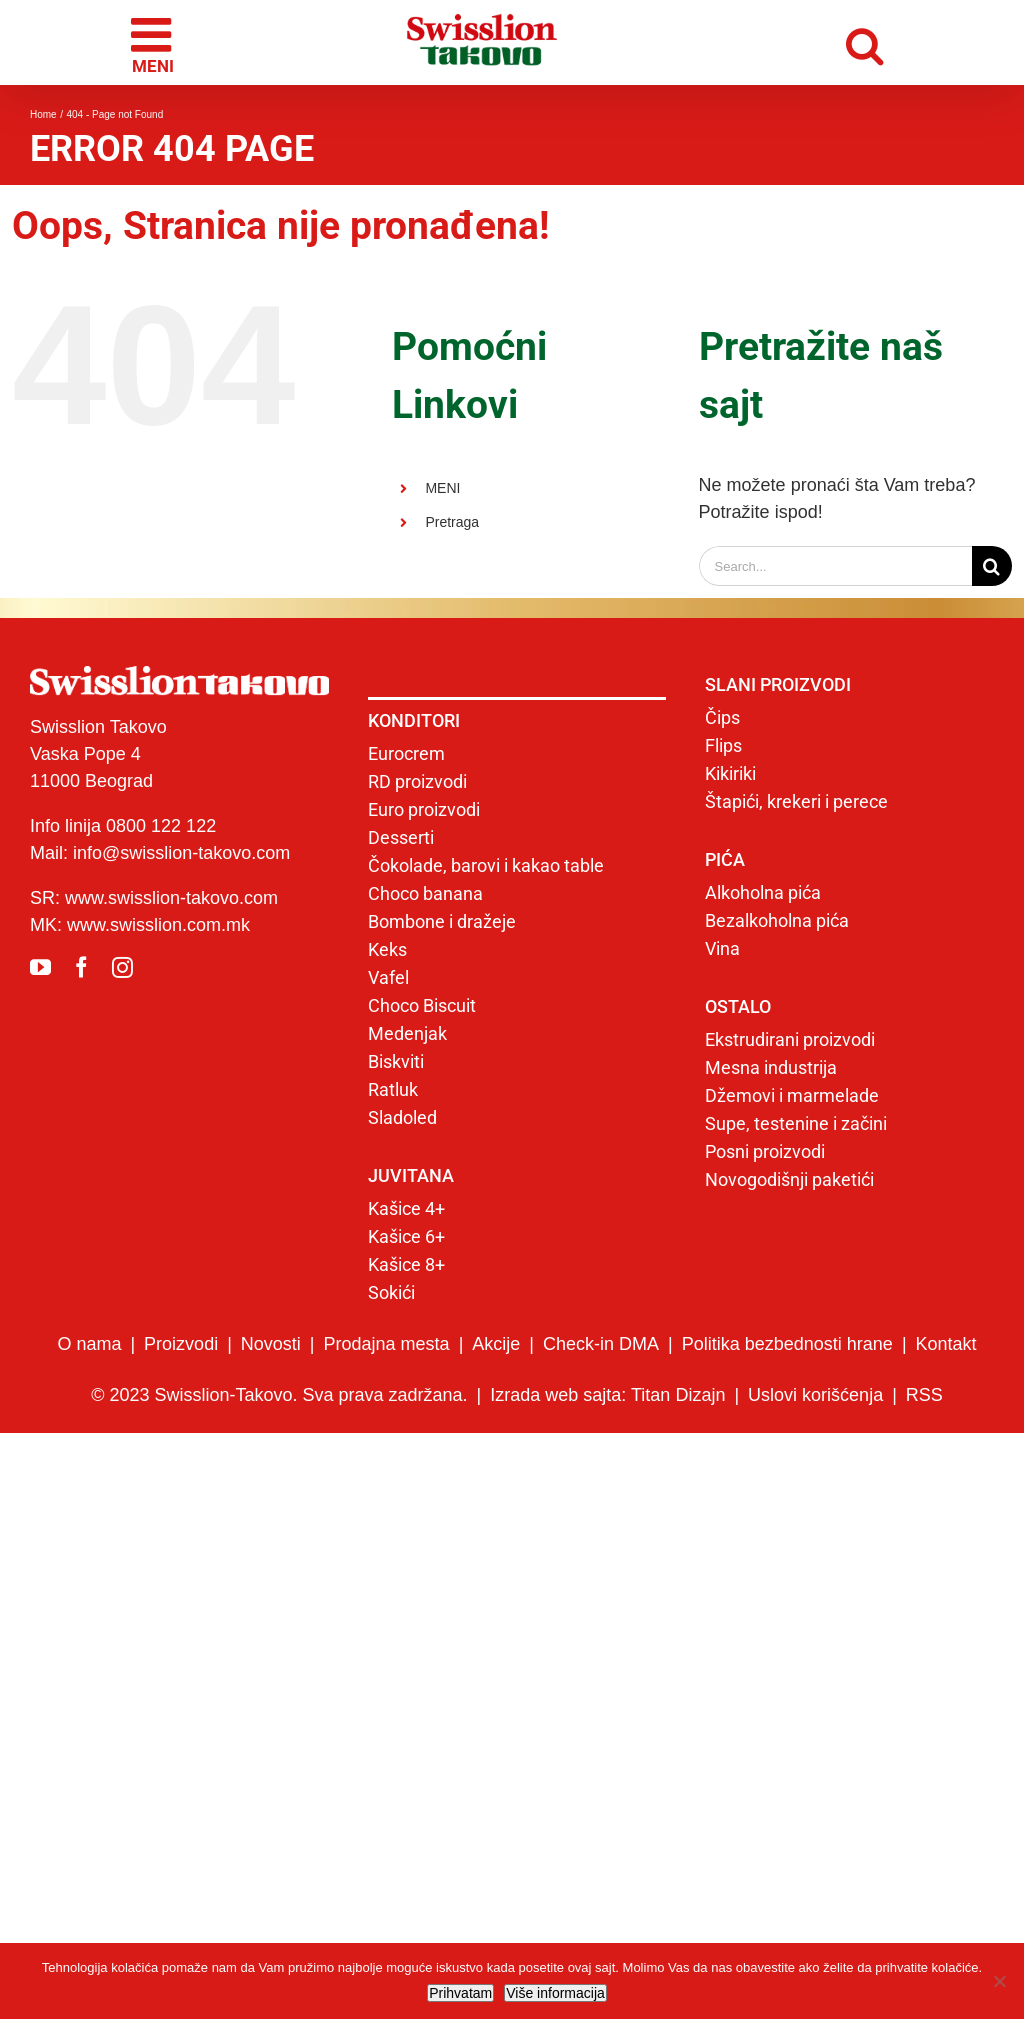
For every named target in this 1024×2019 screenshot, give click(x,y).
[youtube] (40, 967)
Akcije (496, 1344)
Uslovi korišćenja (815, 1395)
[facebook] (81, 967)
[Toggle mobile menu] (154, 43)
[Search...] (835, 566)
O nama (89, 1344)
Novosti (271, 1344)
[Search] (992, 566)
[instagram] (122, 967)
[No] (999, 1981)
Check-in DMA (601, 1344)
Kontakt (946, 1344)
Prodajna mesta (387, 1344)
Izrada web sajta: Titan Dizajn (607, 1395)
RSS (924, 1395)
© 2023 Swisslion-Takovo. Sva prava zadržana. (279, 1395)
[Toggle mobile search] (869, 42)
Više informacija (555, 1993)
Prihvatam (460, 1993)
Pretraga (452, 522)
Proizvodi (181, 1344)
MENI (442, 488)
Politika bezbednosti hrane (787, 1344)
